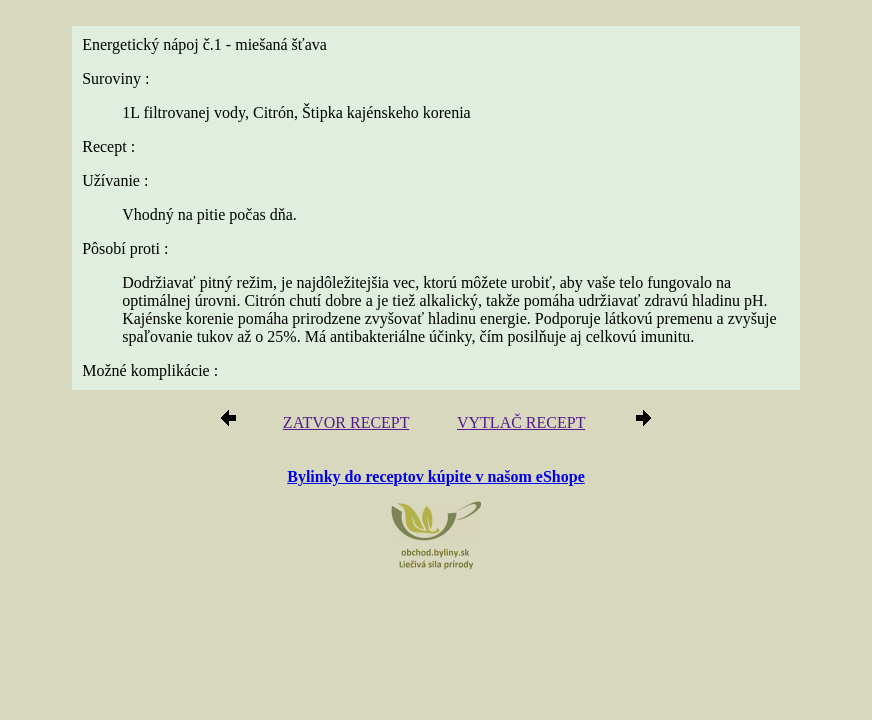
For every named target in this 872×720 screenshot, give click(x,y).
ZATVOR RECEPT (346, 422)
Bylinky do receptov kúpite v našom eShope (436, 476)
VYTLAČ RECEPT (521, 422)
